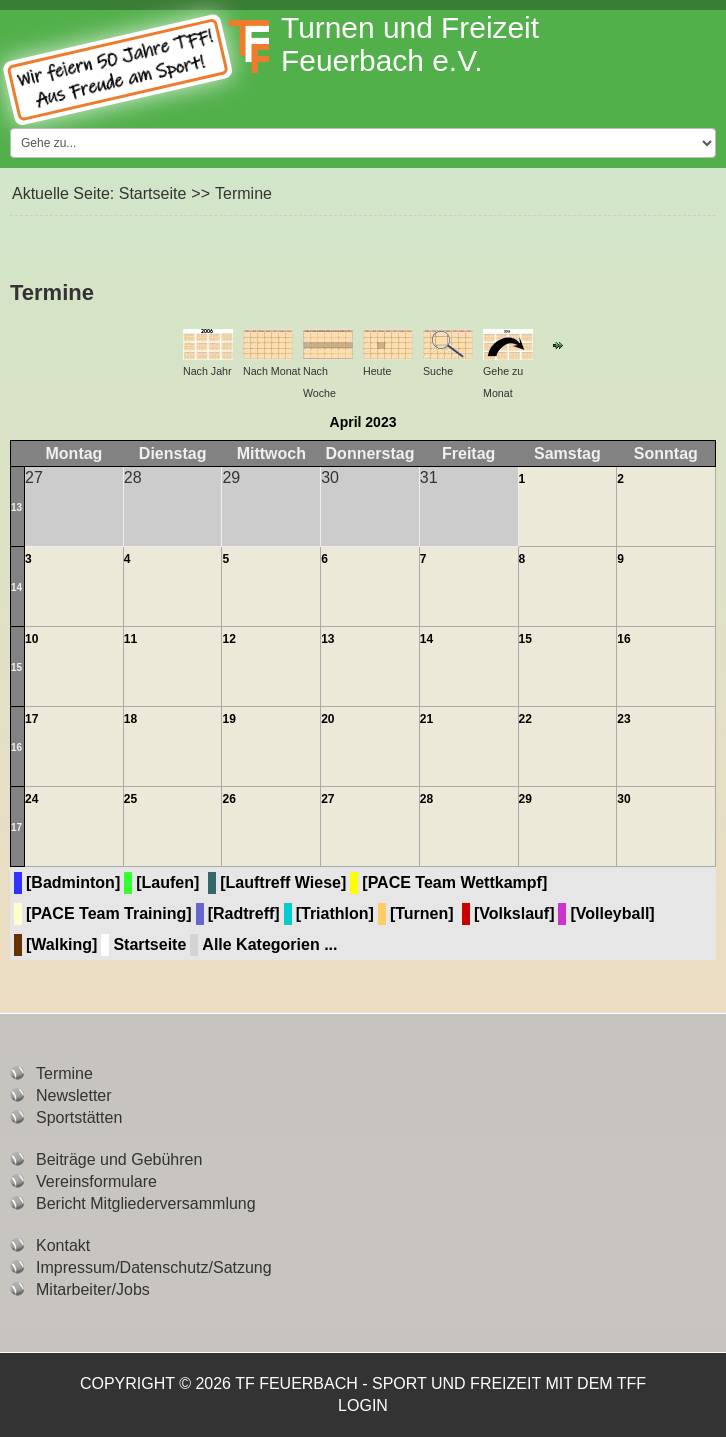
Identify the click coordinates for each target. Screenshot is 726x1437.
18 (130, 719)
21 (426, 719)
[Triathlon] (335, 913)
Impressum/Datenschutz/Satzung (154, 1267)
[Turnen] (422, 913)
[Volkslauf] (514, 913)
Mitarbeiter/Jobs (93, 1289)
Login (363, 1405)
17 (31, 719)
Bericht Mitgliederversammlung (146, 1203)
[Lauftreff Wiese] (283, 882)
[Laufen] (167, 882)
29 (525, 799)
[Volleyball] (612, 913)
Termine (64, 1073)
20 (327, 719)
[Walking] (61, 944)
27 (327, 799)
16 (623, 639)
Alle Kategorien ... (269, 944)
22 (525, 719)
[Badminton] (73, 882)
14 (16, 587)
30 (623, 799)
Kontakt (63, 1245)
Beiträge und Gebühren (119, 1159)
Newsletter (74, 1095)
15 (16, 667)
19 (228, 719)
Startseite (153, 193)
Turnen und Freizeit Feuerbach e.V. (410, 44)
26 (228, 799)
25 (130, 799)
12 (228, 639)
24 (31, 799)
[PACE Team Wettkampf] (454, 882)
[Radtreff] (244, 913)
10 (31, 639)
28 (426, 799)
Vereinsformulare (96, 1181)
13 (16, 507)
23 (623, 719)
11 (130, 639)
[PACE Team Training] (109, 913)
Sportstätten (79, 1117)
